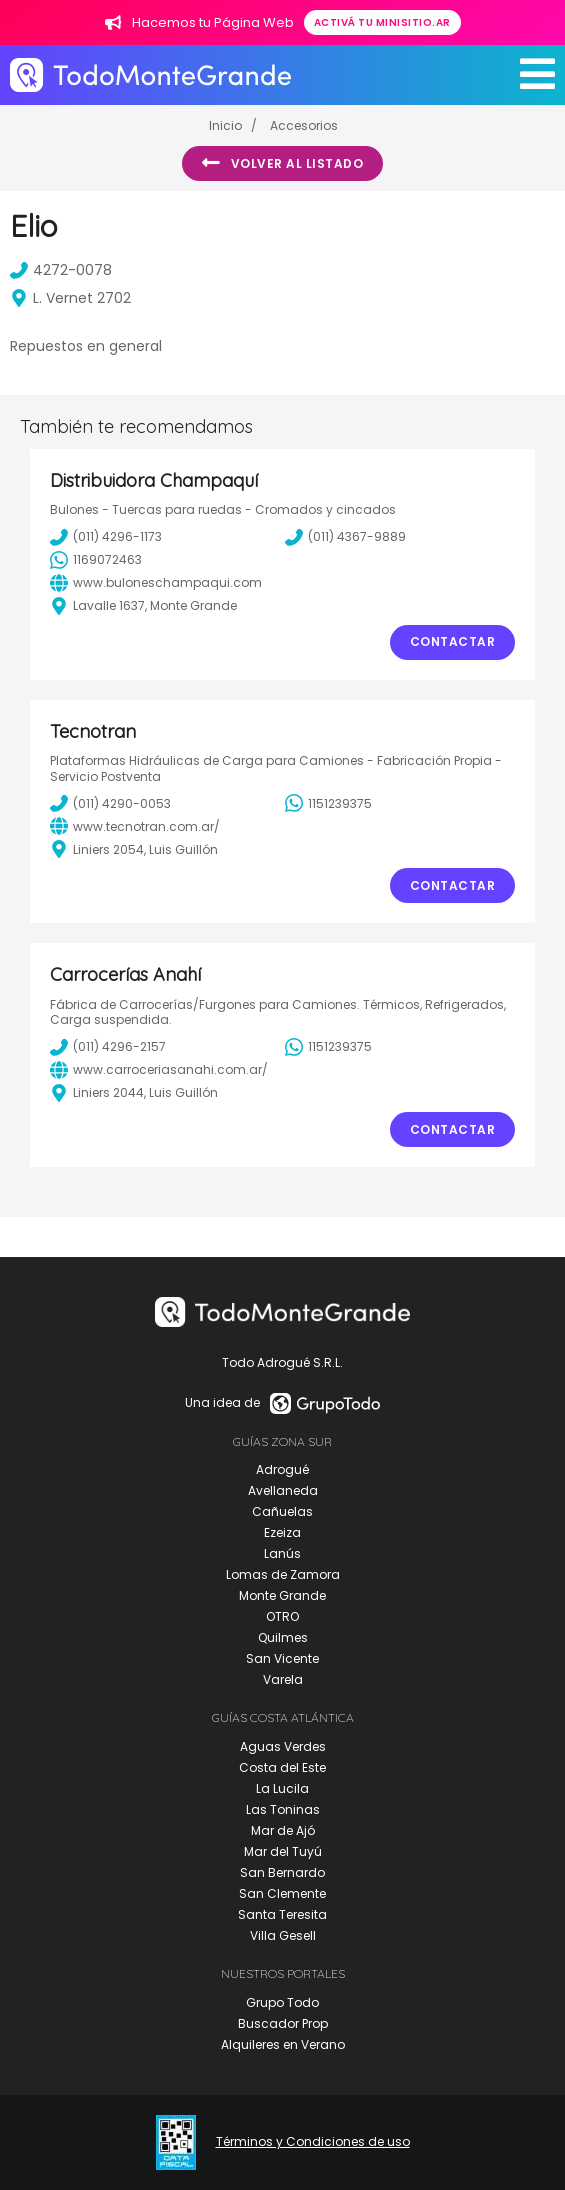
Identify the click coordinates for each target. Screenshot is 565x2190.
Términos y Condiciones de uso (313, 2142)
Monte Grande (282, 1595)
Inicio (225, 125)
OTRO (282, 1616)
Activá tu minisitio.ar (382, 22)
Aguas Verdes (283, 1746)
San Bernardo (282, 1872)
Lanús (282, 1553)
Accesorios (304, 125)
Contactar (453, 641)
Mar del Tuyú (283, 1851)
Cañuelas (282, 1511)
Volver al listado (282, 163)
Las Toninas (283, 1809)
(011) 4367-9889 (345, 537)
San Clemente (282, 1893)
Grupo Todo (282, 2002)
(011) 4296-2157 (108, 1047)
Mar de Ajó (283, 1830)
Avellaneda (283, 1490)
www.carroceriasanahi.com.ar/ (159, 1070)
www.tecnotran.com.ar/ (135, 826)
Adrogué (282, 1469)
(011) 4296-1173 (106, 537)
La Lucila (282, 1788)
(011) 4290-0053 (110, 803)
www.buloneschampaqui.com (156, 583)
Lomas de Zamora (283, 1574)
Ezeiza (282, 1532)
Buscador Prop (283, 2023)
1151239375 (328, 803)
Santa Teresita (282, 1914)
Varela (283, 1679)
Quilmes (283, 1637)
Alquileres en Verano (283, 2044)
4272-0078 (61, 270)
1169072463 (96, 560)
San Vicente (282, 1658)
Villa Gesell (283, 1935)
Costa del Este (282, 1767)
